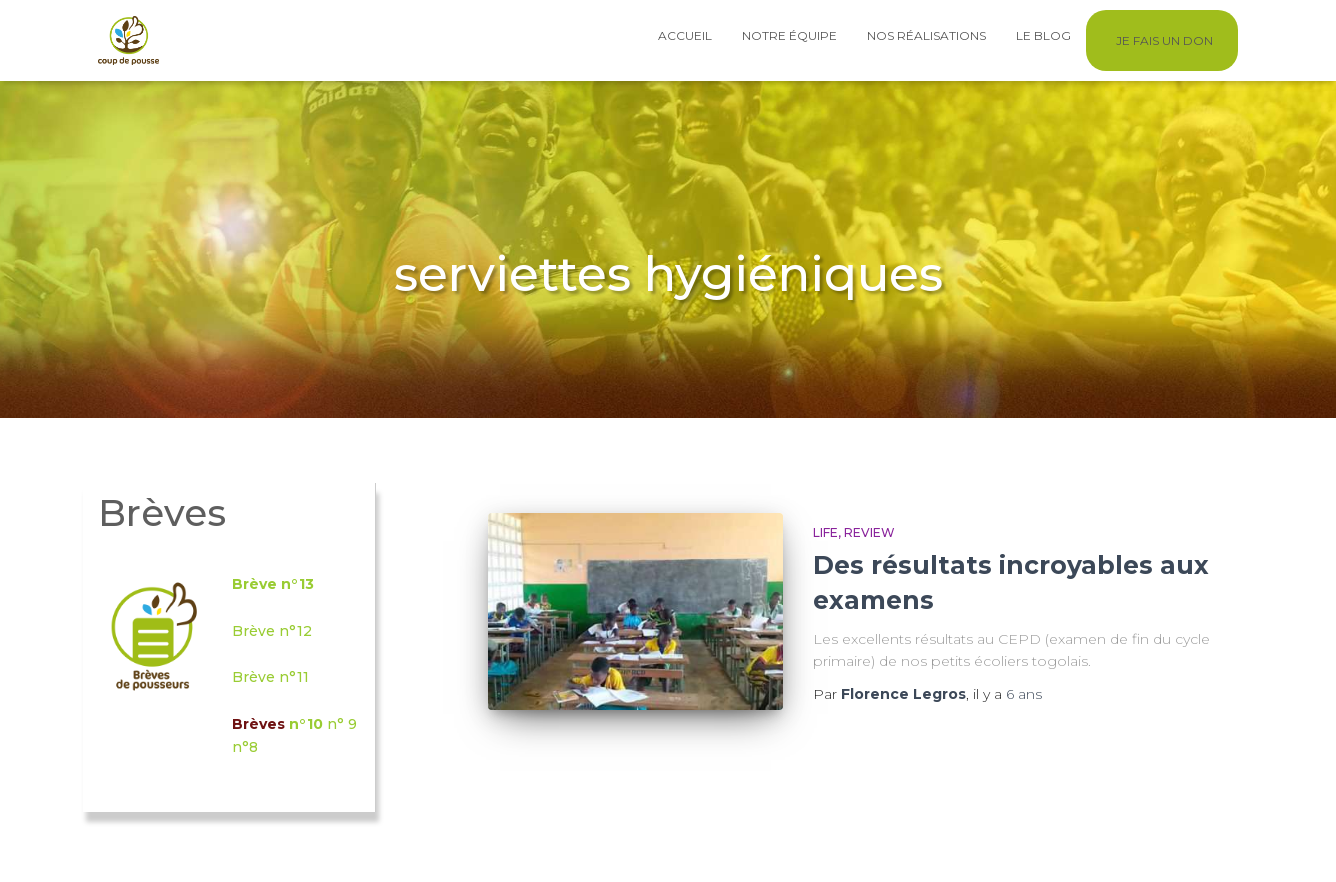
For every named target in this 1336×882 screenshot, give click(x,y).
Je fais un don (1164, 40)
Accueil (685, 35)
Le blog (1043, 35)
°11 (299, 677)
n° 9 (342, 724)
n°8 (245, 747)
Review (869, 532)
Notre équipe (789, 35)
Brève (255, 677)
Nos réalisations (926, 35)
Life (825, 532)
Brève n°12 (272, 631)
